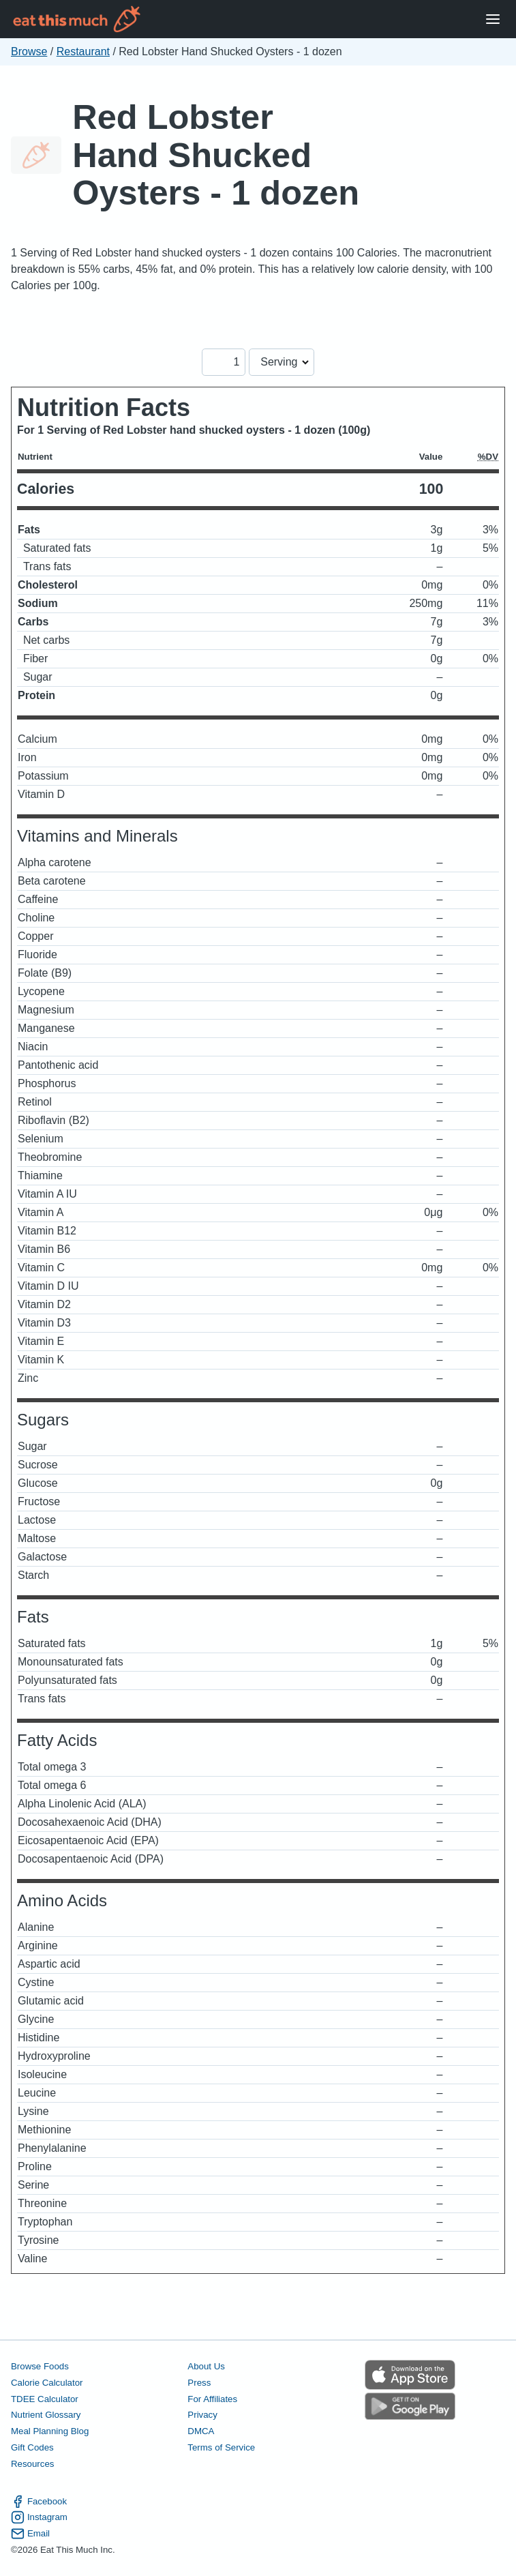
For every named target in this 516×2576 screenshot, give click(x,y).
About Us (206, 2366)
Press (199, 2383)
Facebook (39, 2501)
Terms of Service (221, 2447)
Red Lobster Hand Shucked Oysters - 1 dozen (215, 155)
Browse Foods (40, 2366)
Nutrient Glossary (45, 2415)
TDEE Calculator (44, 2399)
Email (30, 2534)
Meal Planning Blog (50, 2431)
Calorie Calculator (46, 2383)
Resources (32, 2464)
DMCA (200, 2431)
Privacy (202, 2415)
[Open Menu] (493, 19)
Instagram (39, 2517)
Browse (29, 51)
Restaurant (83, 51)
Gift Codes (32, 2447)
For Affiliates (212, 2399)
